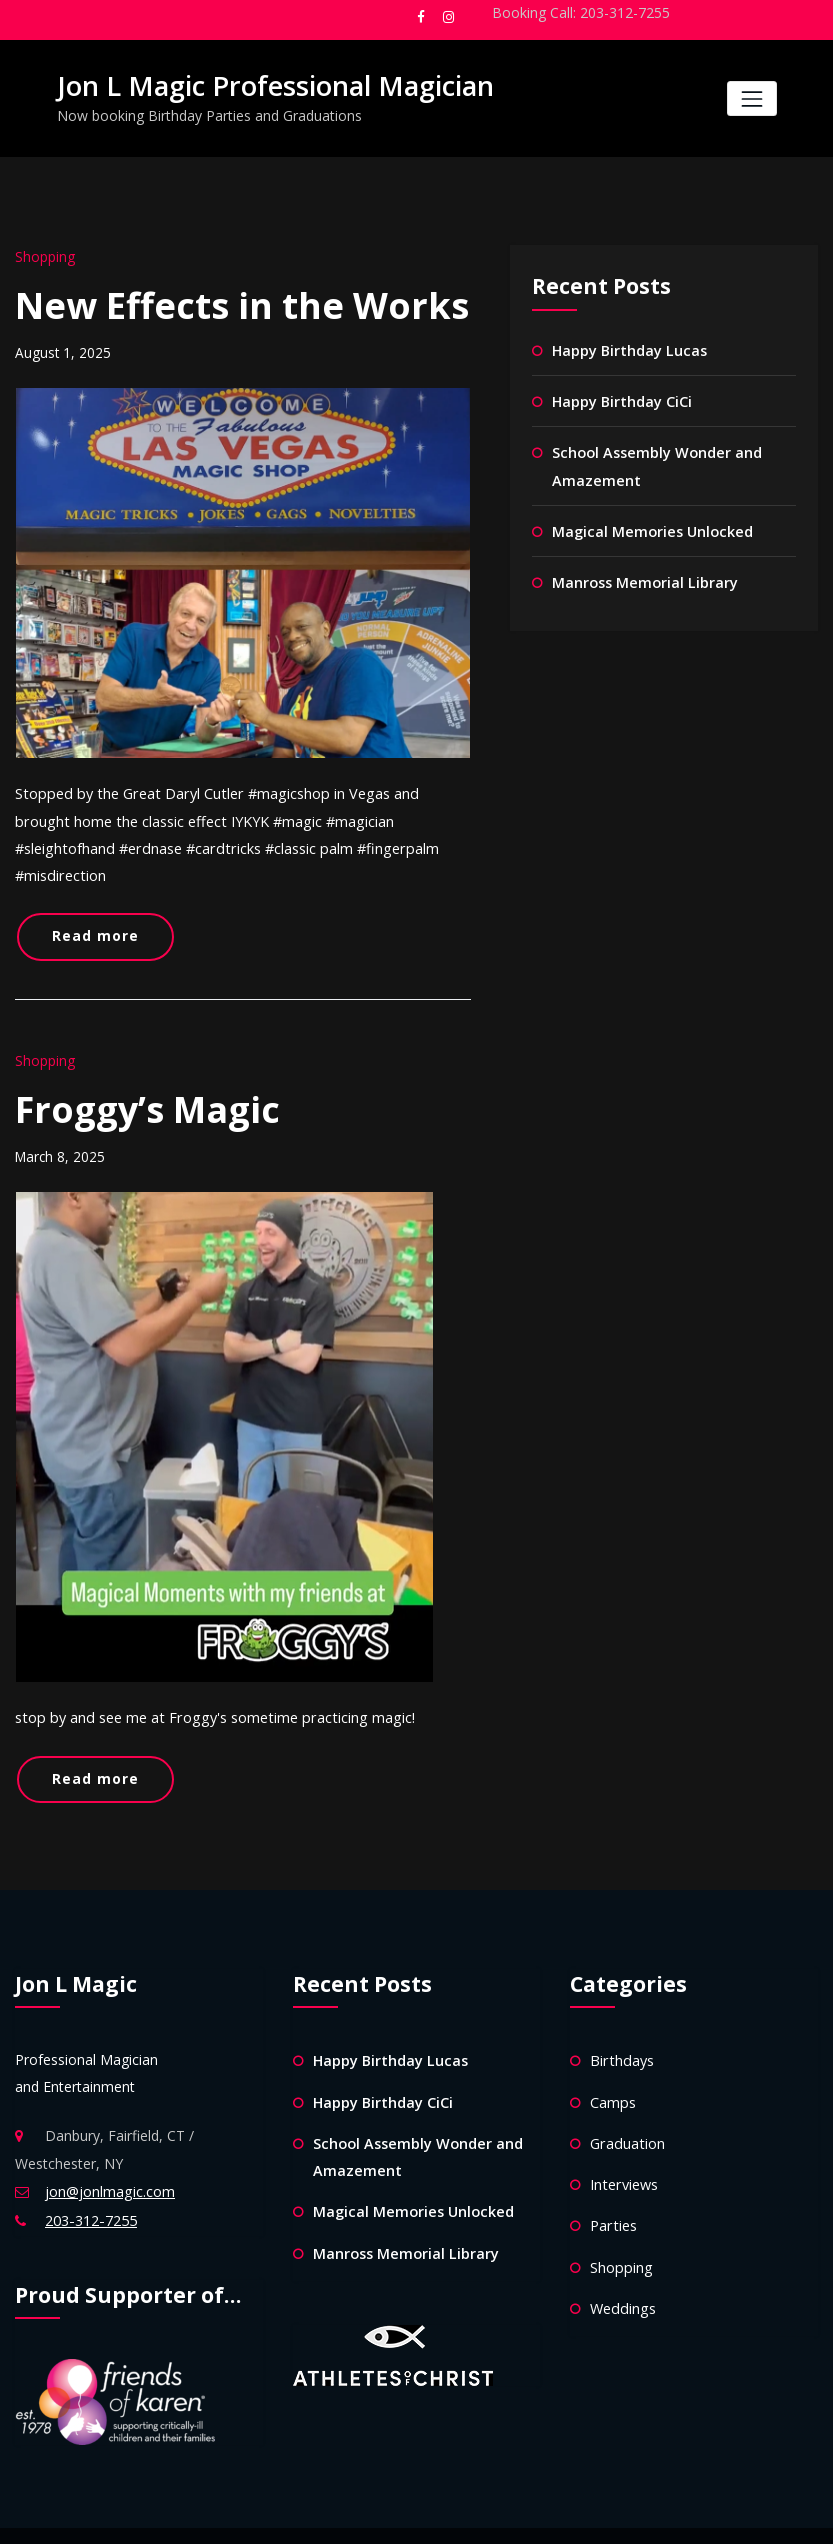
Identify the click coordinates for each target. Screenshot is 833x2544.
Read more (90, 904)
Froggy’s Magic (147, 1072)
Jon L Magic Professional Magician (267, 85)
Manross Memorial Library (644, 575)
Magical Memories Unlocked (650, 525)
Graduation (626, 2099)
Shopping (44, 256)
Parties (612, 2179)
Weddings (621, 2260)
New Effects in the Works (242, 303)
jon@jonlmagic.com (109, 2150)
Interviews (623, 2139)
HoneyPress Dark (492, 2514)
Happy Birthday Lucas (628, 348)
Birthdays (620, 2018)
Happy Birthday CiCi (622, 398)
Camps (612, 2058)
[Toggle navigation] (751, 98)
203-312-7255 (90, 2178)
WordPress (345, 2514)
